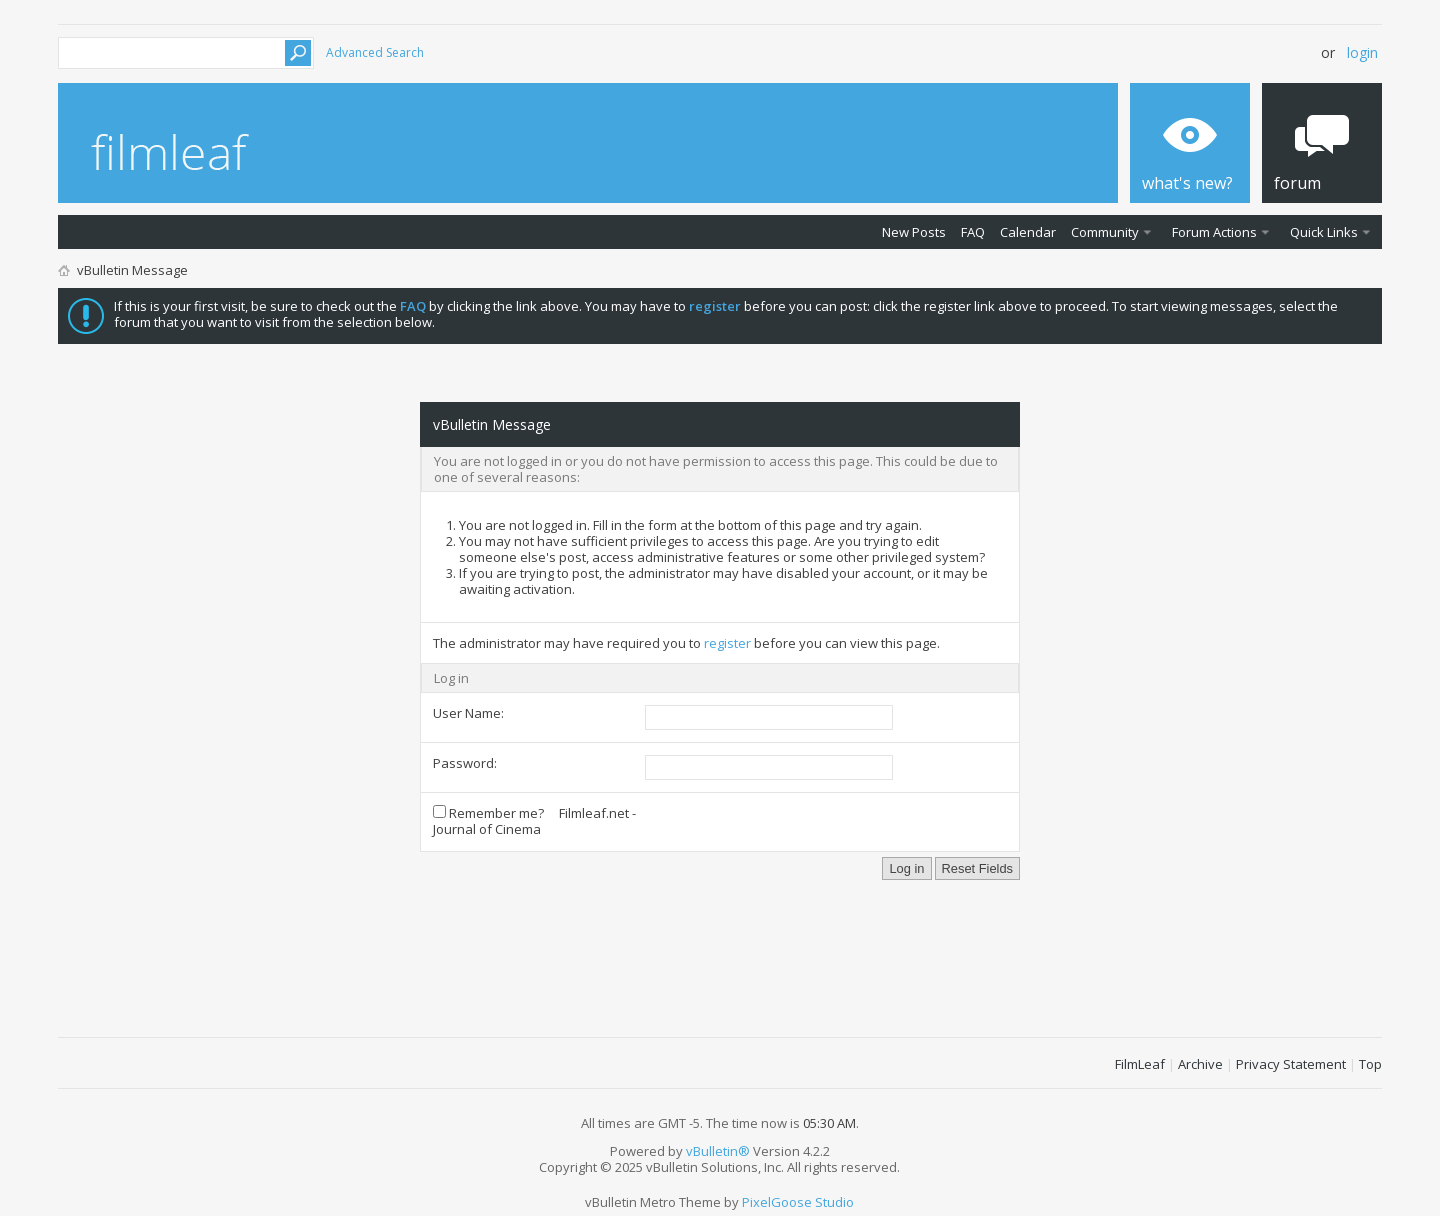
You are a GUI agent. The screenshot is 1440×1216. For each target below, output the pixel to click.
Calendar (1028, 232)
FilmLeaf (1140, 1064)
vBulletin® (718, 1151)
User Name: (468, 713)
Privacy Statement (1291, 1064)
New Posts (914, 232)
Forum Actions (1214, 232)
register (727, 643)
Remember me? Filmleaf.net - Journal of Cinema (534, 821)
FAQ (973, 232)
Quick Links (1324, 232)
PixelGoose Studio (798, 1202)
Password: (465, 763)
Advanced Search (375, 52)
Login (1362, 52)
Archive (1200, 1064)
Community (1105, 232)
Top (1370, 1064)
